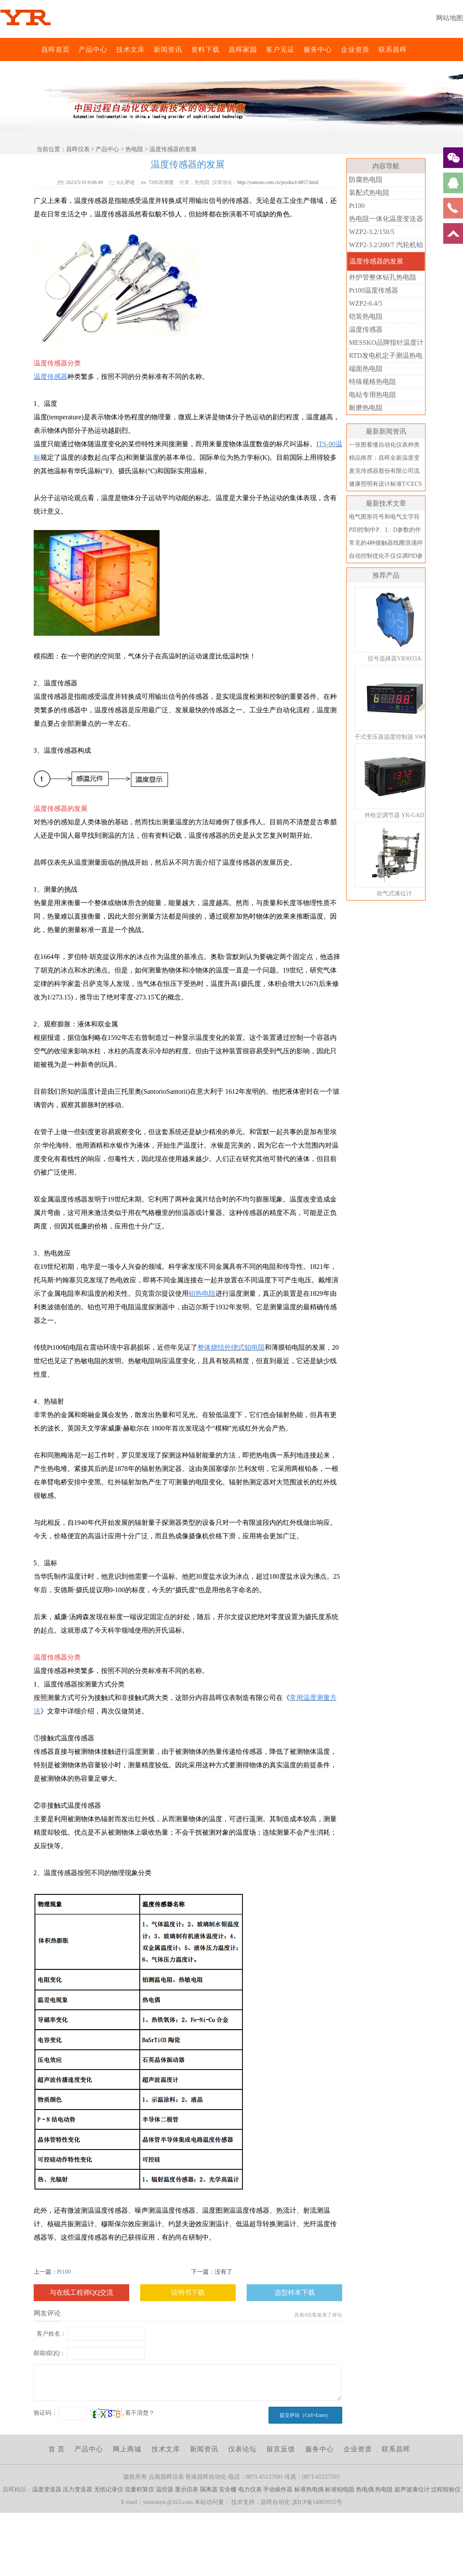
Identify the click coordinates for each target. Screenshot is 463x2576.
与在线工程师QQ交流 (81, 2292)
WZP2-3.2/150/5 (371, 231)
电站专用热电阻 (372, 394)
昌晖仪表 (78, 149)
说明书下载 (188, 2292)
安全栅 (228, 2489)
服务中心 (317, 49)
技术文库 (130, 49)
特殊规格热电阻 (372, 381)
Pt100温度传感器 (373, 290)
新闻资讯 (168, 49)
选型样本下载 (294, 2292)
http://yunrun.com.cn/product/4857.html (278, 182)
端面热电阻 (366, 368)
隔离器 (209, 2489)
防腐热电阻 (366, 179)
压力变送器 (77, 2489)
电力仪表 (250, 2489)
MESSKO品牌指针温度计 (386, 342)
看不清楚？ (122, 2413)
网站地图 (449, 17)
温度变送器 (46, 2489)
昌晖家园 (243, 49)
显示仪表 (186, 2489)
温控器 (164, 2489)
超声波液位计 (412, 2489)
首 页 (56, 2449)
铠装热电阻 (366, 316)
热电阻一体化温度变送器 (386, 218)
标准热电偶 (309, 2489)
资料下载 (205, 49)
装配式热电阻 (369, 192)
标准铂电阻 (339, 2489)
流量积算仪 (139, 2489)
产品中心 (93, 49)
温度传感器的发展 (376, 261)
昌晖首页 (55, 49)
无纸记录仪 (108, 2489)
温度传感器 (366, 329)
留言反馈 (280, 2449)
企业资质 (355, 49)
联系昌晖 (392, 49)
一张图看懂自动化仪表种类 (384, 445)
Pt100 (64, 2272)
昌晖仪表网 (36, 49)
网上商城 (127, 2449)
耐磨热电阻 (366, 407)
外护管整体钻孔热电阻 (382, 277)
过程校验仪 (445, 2489)
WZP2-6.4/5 (366, 303)
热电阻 (134, 149)
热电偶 (365, 2489)
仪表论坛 (242, 2449)
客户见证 (280, 49)
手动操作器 (278, 2489)
